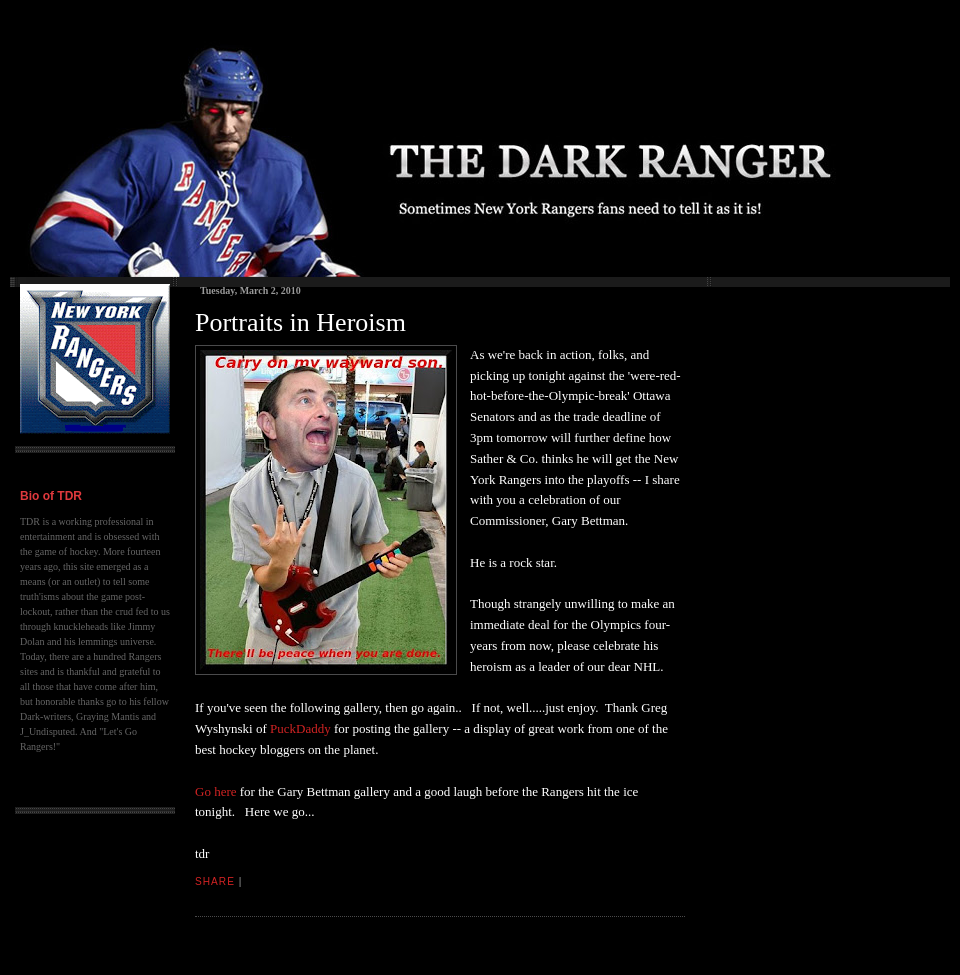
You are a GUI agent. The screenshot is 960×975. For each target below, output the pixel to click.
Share (215, 881)
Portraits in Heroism (300, 322)
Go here (216, 791)
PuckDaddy (300, 728)
